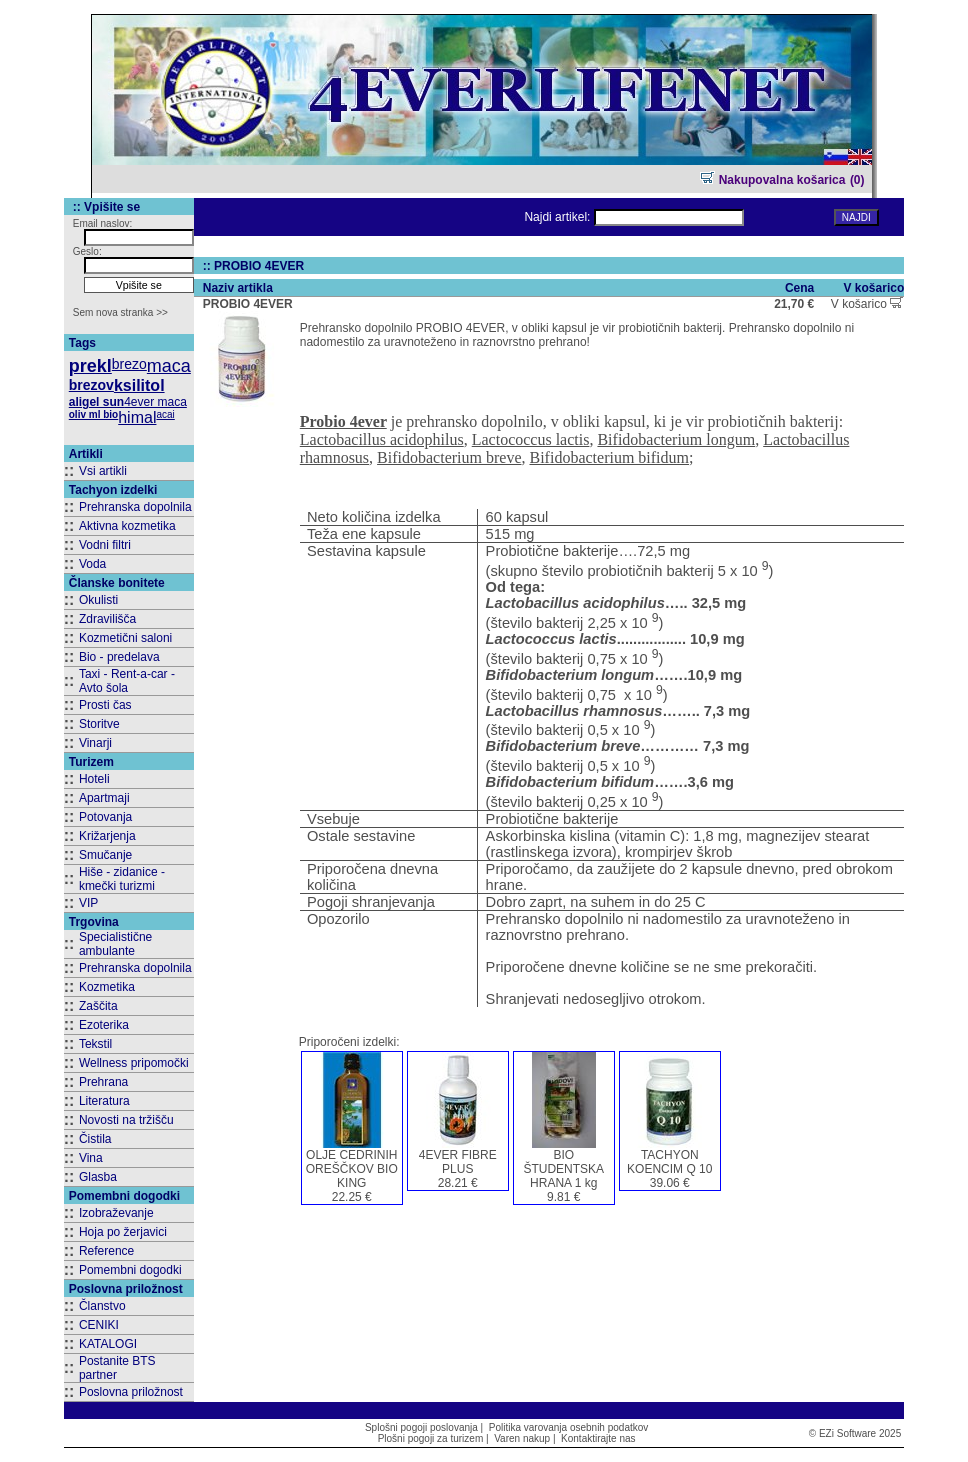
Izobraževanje (116, 1213)
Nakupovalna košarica (772, 180)
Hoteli (94, 779)
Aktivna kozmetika (127, 526)
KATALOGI (108, 1344)
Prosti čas (105, 705)
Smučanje (105, 855)
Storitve (99, 724)
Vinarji (95, 743)
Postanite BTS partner (117, 1368)
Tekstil (95, 1044)
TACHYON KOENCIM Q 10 (669, 1162)
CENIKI (99, 1325)
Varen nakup (522, 1438)
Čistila (95, 1139)
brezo (129, 364)
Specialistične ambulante (115, 944)
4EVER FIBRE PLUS (458, 1162)
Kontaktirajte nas (598, 1438)
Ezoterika (104, 1025)
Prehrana (103, 1082)
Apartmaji (104, 798)
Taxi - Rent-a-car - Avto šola (127, 681)
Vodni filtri (105, 545)
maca (169, 366)
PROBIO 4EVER (248, 304)
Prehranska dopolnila (135, 507)
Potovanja (105, 817)
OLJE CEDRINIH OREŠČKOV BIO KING (352, 1169)
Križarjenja (107, 836)
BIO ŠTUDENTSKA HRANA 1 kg (563, 1169)
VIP (88, 903)
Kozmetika (107, 987)
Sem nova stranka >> (120, 312)
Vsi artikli (103, 471)
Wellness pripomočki (134, 1063)
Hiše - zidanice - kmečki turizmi (122, 879)
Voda (92, 564)
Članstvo (102, 1306)
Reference (106, 1251)
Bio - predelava (119, 657)
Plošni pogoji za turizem (431, 1438)
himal (137, 417)
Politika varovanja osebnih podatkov (569, 1427)
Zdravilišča (107, 619)
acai (165, 414)
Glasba (98, 1177)
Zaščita (98, 1006)
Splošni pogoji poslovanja (421, 1427)
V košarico (867, 304)
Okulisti (98, 600)
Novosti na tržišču (126, 1120)
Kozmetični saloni (125, 638)
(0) (857, 180)
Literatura (104, 1101)
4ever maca (155, 402)
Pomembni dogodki (130, 1270)
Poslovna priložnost (131, 1392)
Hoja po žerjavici (123, 1232)
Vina (91, 1158)
